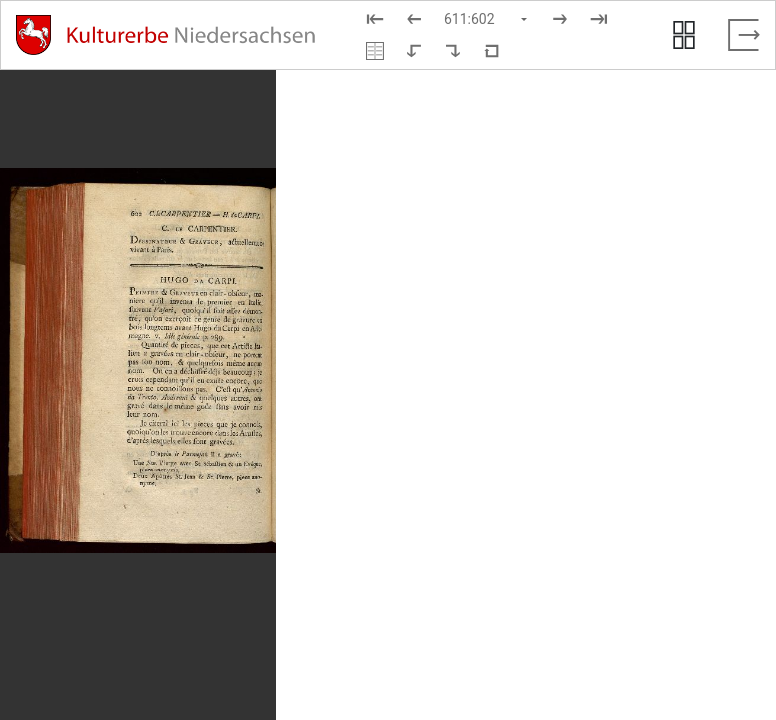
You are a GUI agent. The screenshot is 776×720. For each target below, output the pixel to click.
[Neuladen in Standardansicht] (492, 51)
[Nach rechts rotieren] (453, 51)
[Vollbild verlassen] (744, 35)
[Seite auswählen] (487, 19)
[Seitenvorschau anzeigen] (684, 35)
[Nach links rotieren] (414, 51)
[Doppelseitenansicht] (375, 51)
